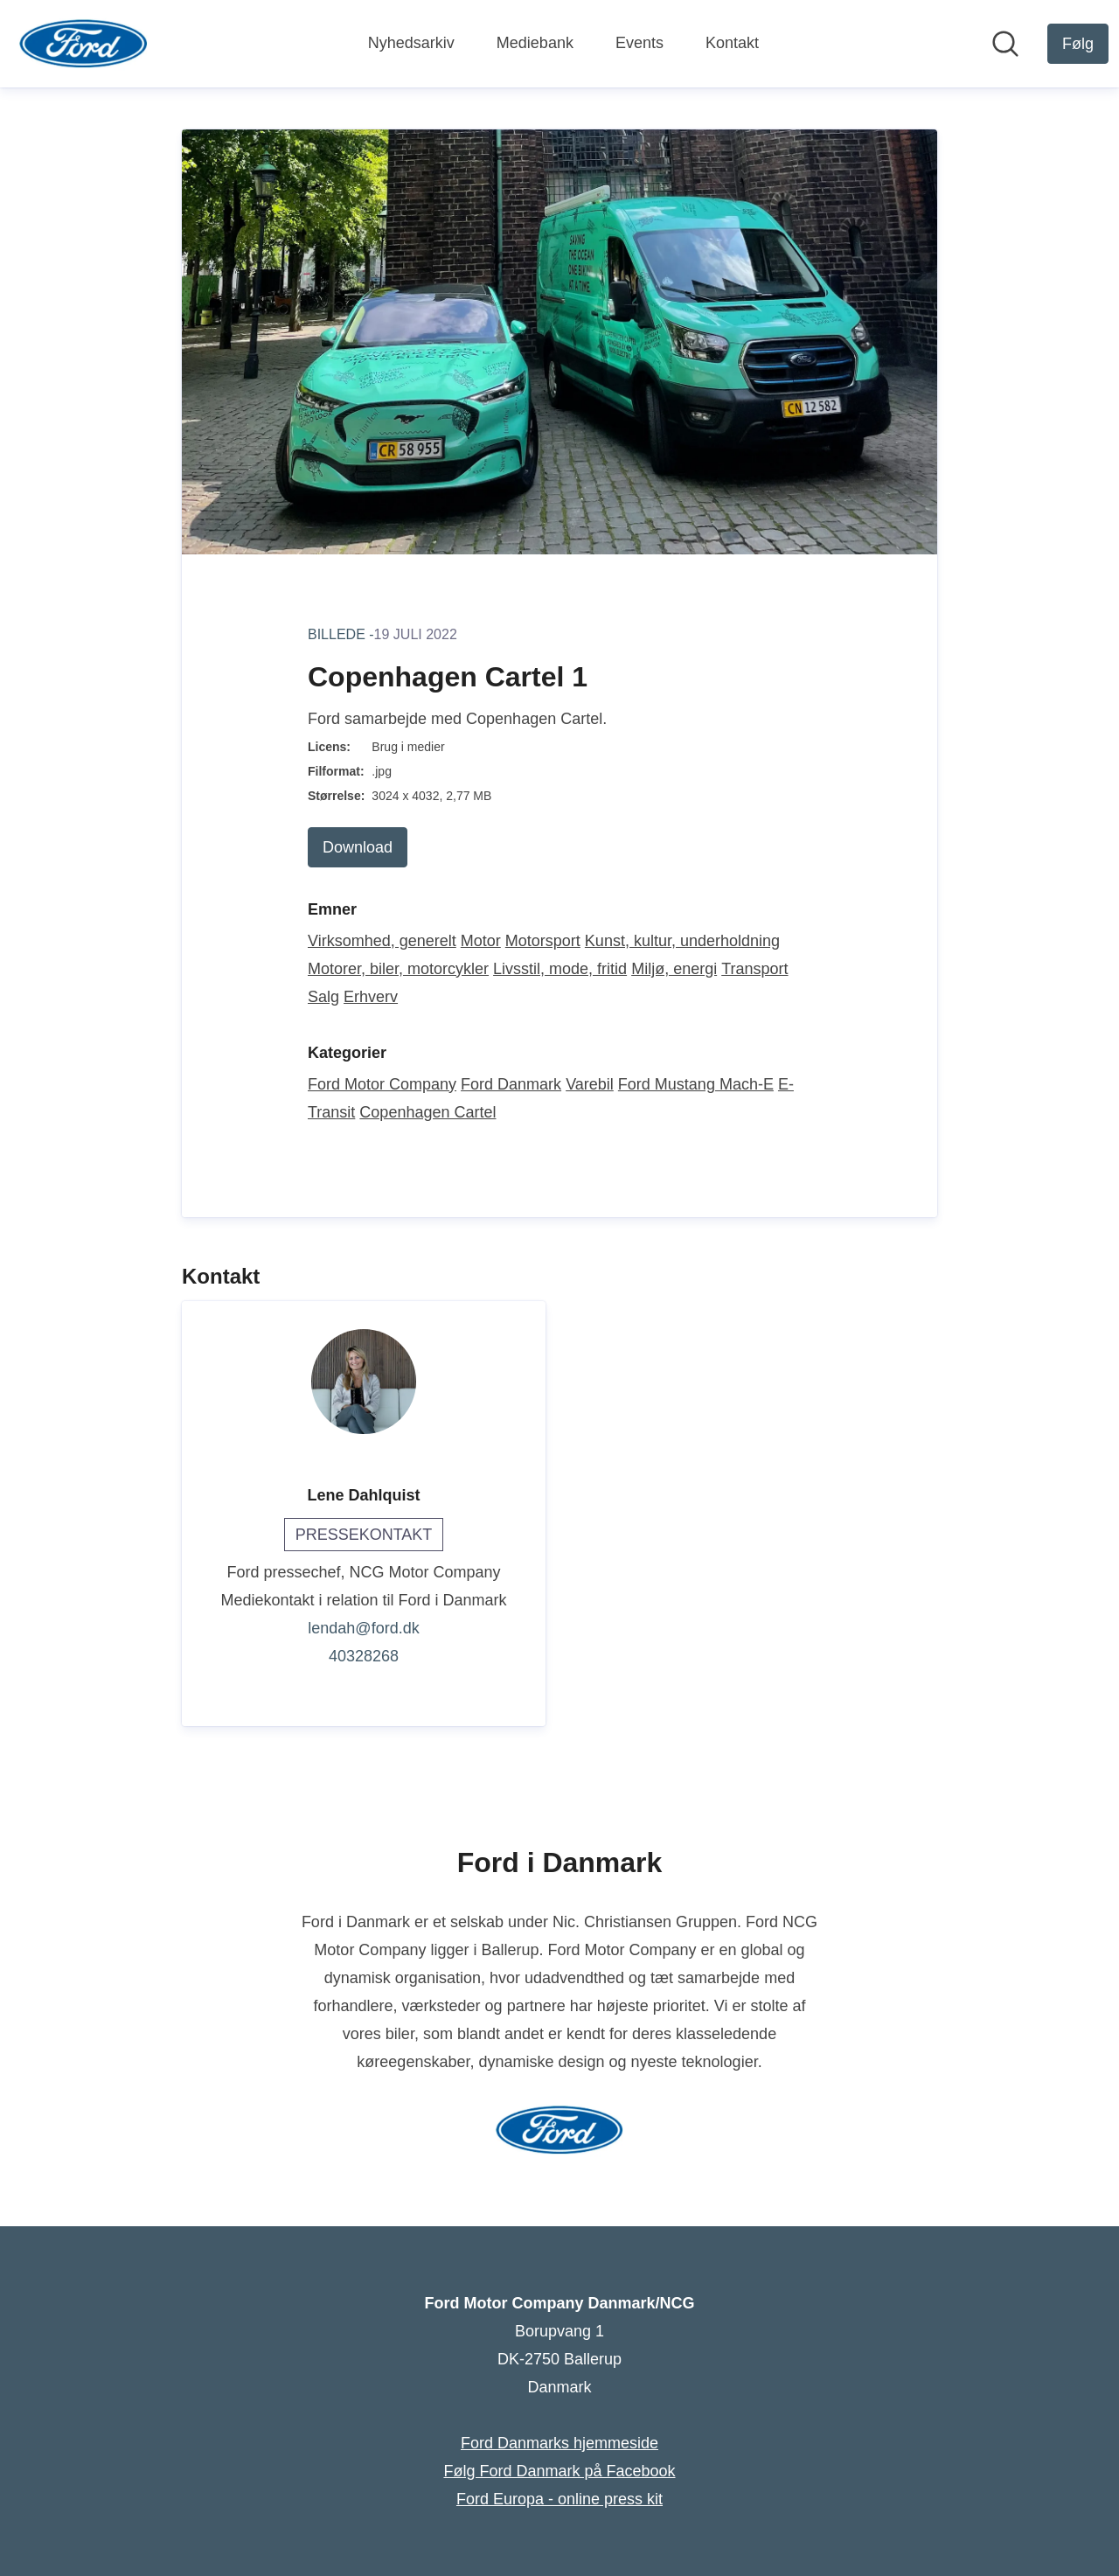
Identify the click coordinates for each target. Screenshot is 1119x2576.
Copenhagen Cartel (427, 1112)
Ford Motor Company (382, 1084)
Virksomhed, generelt (382, 941)
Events (639, 43)
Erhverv (371, 997)
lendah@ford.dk (363, 1628)
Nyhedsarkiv (411, 43)
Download (358, 847)
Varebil (590, 1084)
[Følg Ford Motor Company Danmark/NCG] (1078, 44)
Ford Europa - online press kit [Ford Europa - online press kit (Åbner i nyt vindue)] (559, 2499)
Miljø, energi (674, 969)
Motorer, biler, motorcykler (398, 969)
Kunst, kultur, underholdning (682, 941)
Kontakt (732, 43)
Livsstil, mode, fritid (560, 969)
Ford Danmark (511, 1084)
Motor (481, 941)
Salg (323, 997)
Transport (754, 969)
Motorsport (542, 941)
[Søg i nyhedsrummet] (1005, 44)
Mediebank (535, 43)
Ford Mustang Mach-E (696, 1084)
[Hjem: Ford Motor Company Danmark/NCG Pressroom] (83, 43)
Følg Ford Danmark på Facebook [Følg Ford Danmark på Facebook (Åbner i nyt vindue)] (559, 2471)
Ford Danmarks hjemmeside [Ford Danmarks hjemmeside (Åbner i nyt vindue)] (559, 2443)
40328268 (364, 1656)
